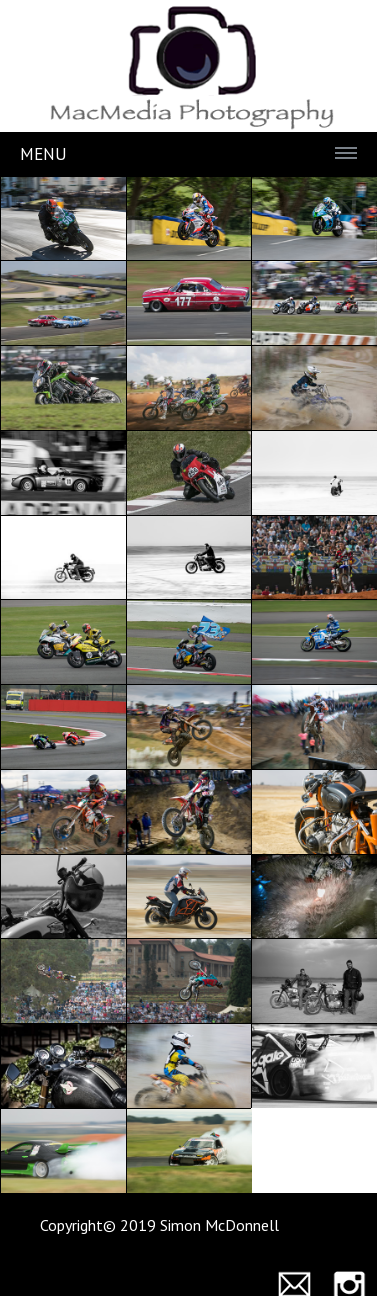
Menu (43, 154)
